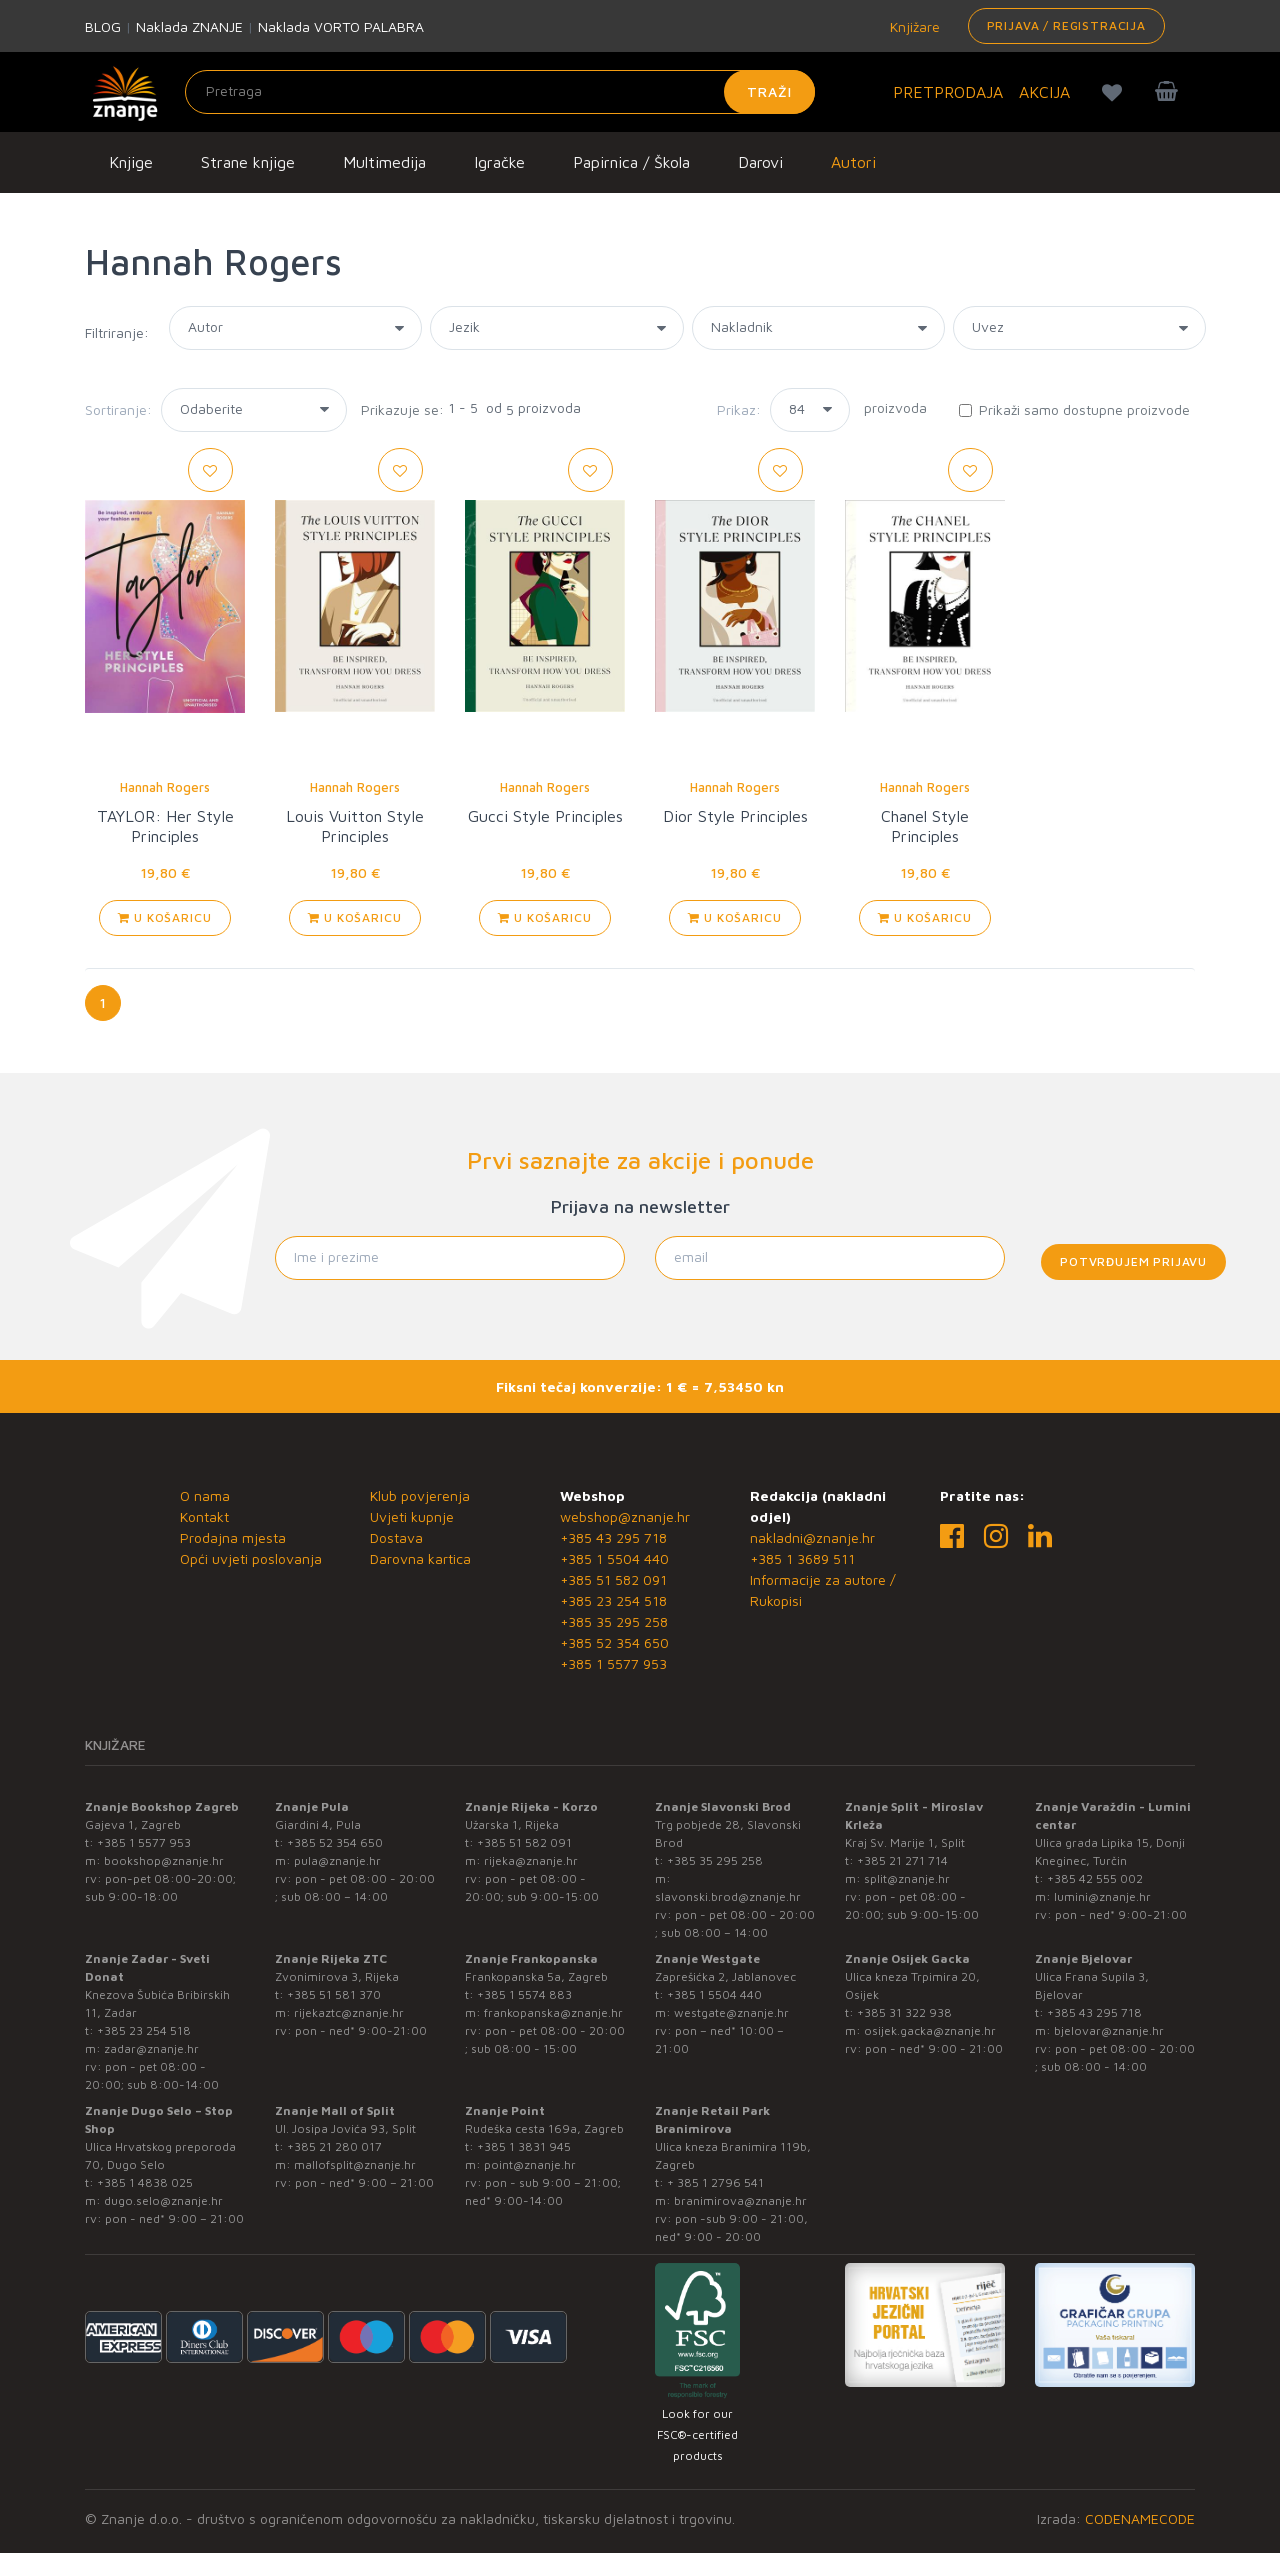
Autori (853, 162)
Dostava (396, 1537)
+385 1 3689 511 (802, 1558)
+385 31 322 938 (904, 2012)
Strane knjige (248, 162)
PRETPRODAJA (948, 92)
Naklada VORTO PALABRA (341, 26)
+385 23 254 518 (613, 1600)
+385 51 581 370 (334, 1994)
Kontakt (204, 1516)
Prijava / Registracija (1066, 25)
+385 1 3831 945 (524, 2146)
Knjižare (913, 26)
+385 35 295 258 (614, 1621)
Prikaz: (739, 409)
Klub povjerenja (420, 1495)
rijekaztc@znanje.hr (349, 2012)
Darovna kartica (420, 1558)
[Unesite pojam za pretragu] (500, 92)
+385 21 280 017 (334, 2146)
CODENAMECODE (1140, 2518)
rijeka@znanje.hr (531, 1860)
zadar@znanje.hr (151, 2048)
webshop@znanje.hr (625, 1516)
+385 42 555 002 (1095, 1878)
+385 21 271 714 (902, 1860)
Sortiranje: (118, 409)
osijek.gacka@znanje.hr (930, 2030)
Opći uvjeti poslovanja (251, 1558)
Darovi (760, 162)
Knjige (131, 162)
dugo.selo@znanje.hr (163, 2200)
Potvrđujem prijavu (1133, 1261)
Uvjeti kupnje (412, 1516)
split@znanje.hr (907, 1878)
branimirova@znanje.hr (740, 2200)
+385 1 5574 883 (524, 1994)
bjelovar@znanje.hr (1109, 2030)
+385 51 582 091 (613, 1579)
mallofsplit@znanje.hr (355, 2164)
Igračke (499, 162)
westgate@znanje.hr (731, 2012)
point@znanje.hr (530, 2164)
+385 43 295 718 (613, 1537)
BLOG (103, 26)
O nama (205, 1495)
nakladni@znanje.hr (812, 1537)
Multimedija (384, 162)
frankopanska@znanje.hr (553, 2012)
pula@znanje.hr (337, 1860)
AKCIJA (1044, 92)
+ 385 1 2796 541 (715, 2182)
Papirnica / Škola (631, 162)
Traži (769, 91)
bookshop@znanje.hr (164, 1860)
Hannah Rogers (165, 787)
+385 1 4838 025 (145, 2182)
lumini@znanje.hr (1102, 1896)
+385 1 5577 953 (613, 1663)
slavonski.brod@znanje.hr (728, 1896)
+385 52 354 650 (614, 1642)
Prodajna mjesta (233, 1537)
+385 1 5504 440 (614, 1558)
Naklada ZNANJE (189, 26)
